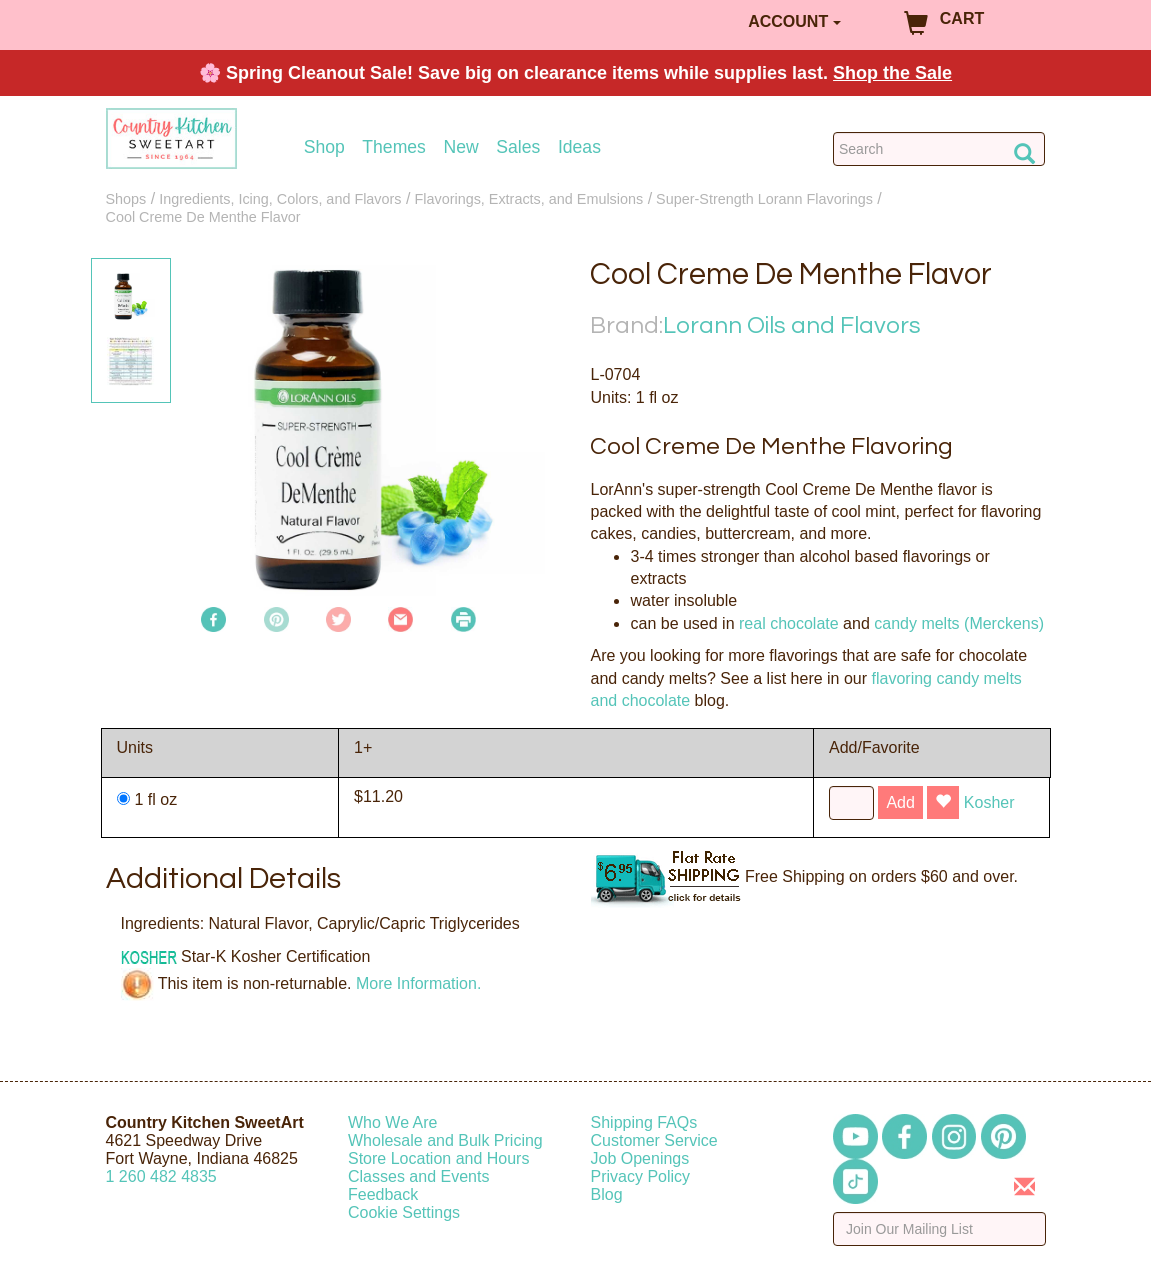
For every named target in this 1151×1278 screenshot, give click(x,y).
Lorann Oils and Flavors (792, 325)
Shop (324, 147)
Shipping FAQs (644, 1122)
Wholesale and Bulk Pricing (445, 1140)
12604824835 (161, 1176)
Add (900, 802)
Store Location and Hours (438, 1158)
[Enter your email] (939, 1229)
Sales (518, 147)
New (460, 147)
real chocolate (789, 623)
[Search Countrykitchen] (939, 149)
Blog (607, 1194)
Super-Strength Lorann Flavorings (764, 199)
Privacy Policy (641, 1176)
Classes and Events (418, 1176)
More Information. (418, 983)
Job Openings (640, 1158)
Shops (126, 199)
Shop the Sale (892, 73)
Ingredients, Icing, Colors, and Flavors (280, 199)
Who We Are (393, 1122)
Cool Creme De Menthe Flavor (203, 217)
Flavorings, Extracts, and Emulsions (528, 199)
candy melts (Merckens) (959, 623)
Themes (394, 147)
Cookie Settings (404, 1212)
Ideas (579, 147)
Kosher (989, 802)
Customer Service (654, 1140)
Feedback (383, 1194)
